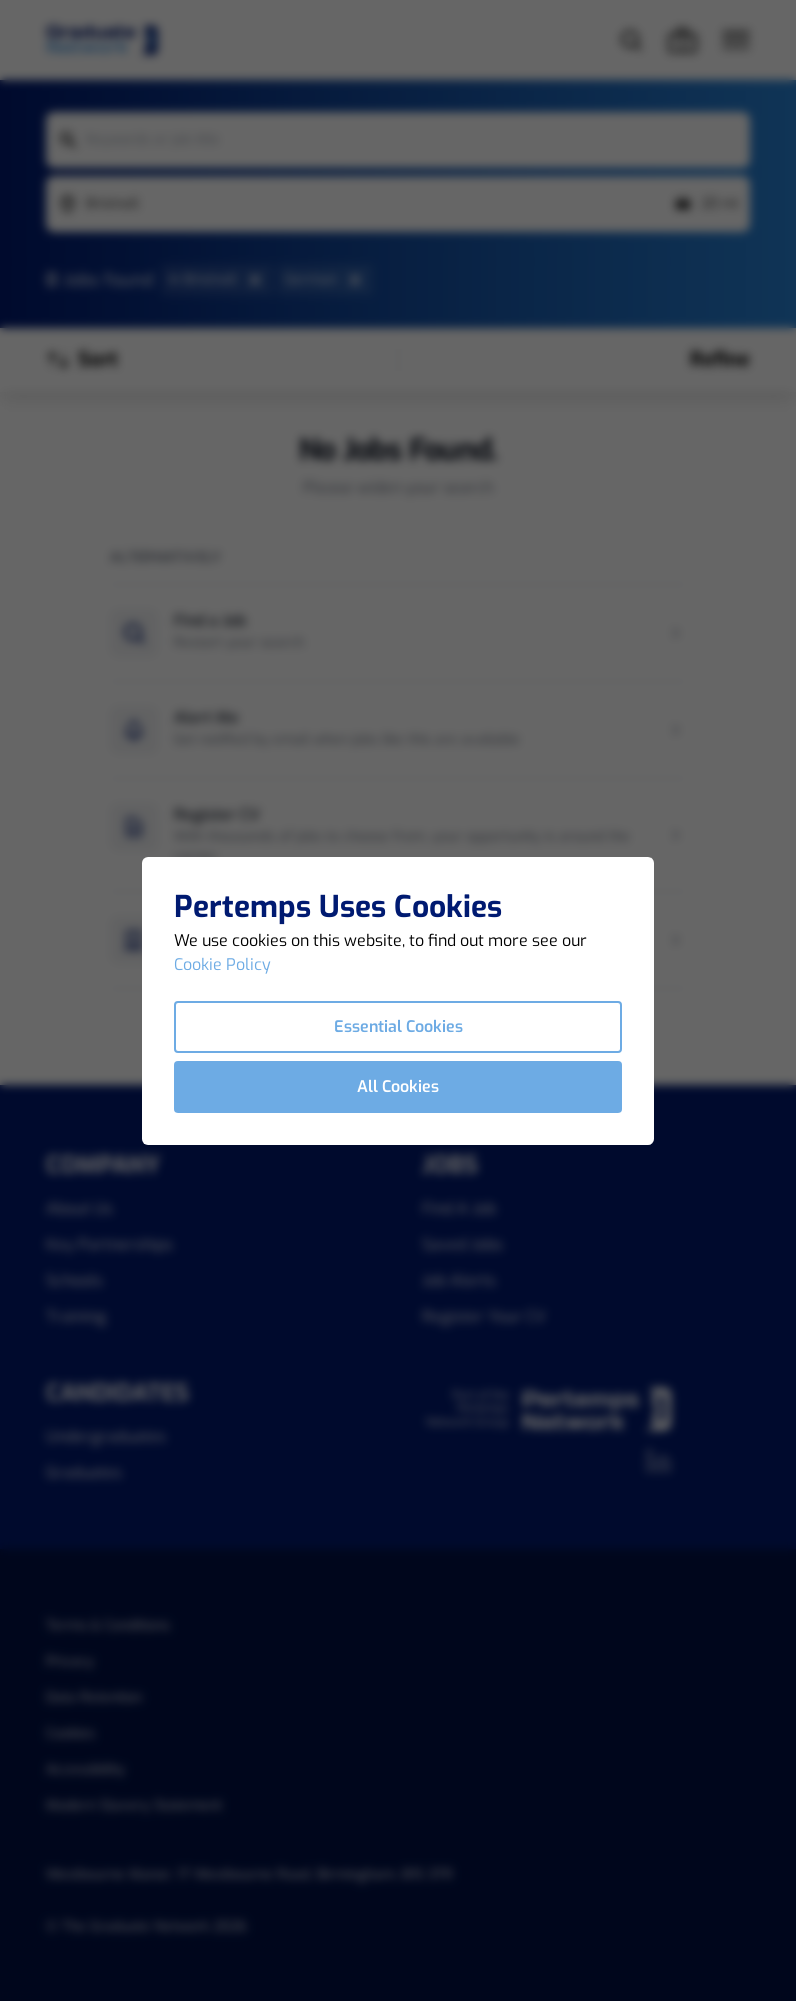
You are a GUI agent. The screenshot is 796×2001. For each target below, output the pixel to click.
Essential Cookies (398, 1026)
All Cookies (398, 1086)
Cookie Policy (222, 964)
